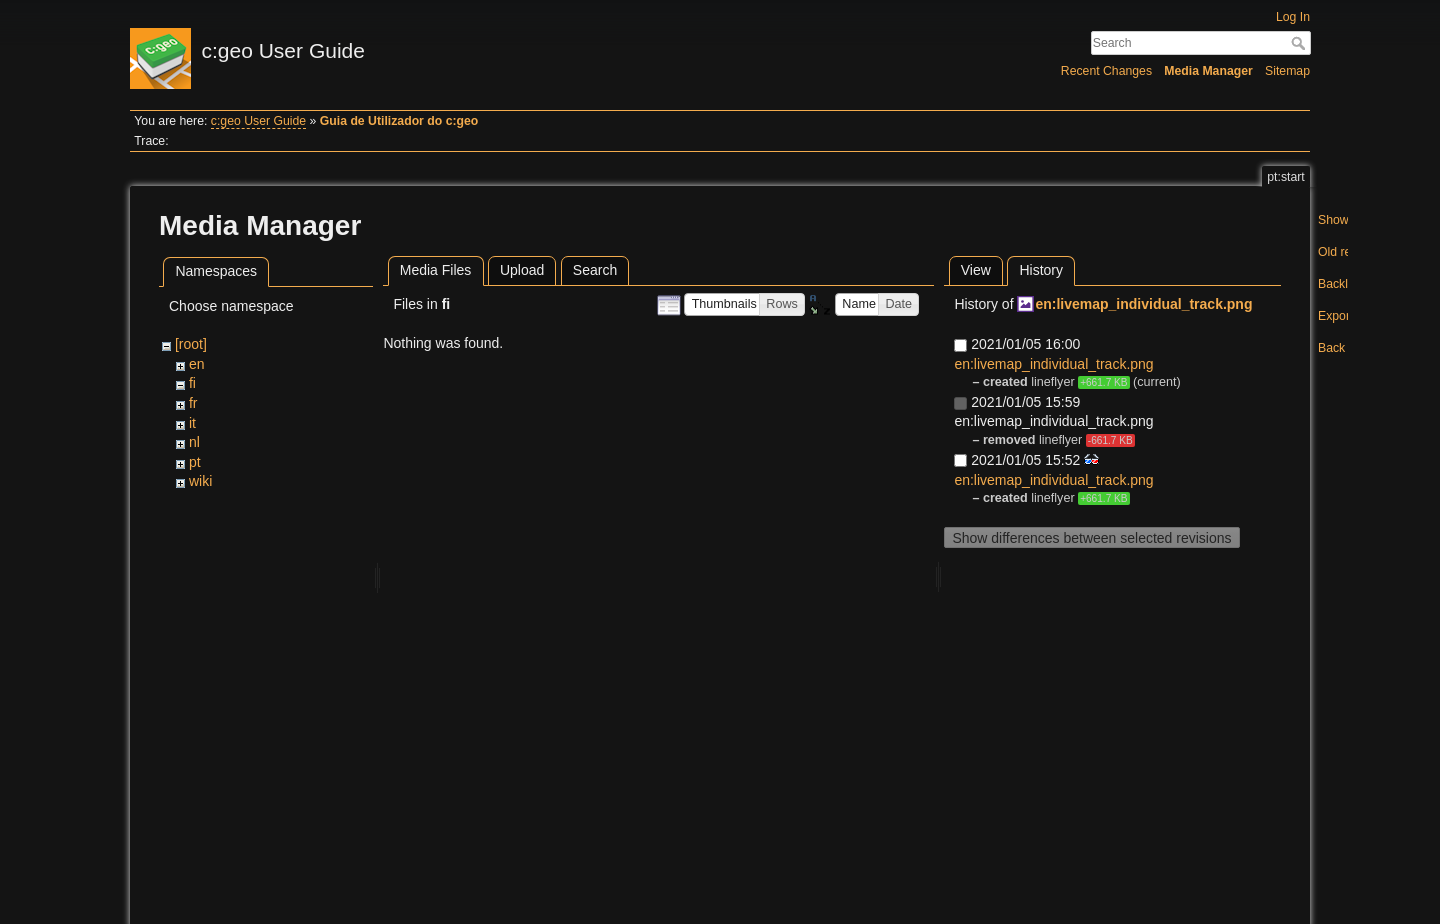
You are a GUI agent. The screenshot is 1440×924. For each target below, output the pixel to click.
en (197, 364)
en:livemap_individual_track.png (1143, 304)
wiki (200, 481)
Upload (522, 270)
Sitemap (1287, 71)
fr (193, 403)
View (976, 270)
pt (195, 462)
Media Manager (1208, 71)
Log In (1293, 17)
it (192, 423)
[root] (191, 344)
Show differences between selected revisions (1091, 538)
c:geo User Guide (258, 121)
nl (194, 442)
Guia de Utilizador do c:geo (399, 121)
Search (1300, 43)
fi (192, 383)
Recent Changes (1106, 71)
